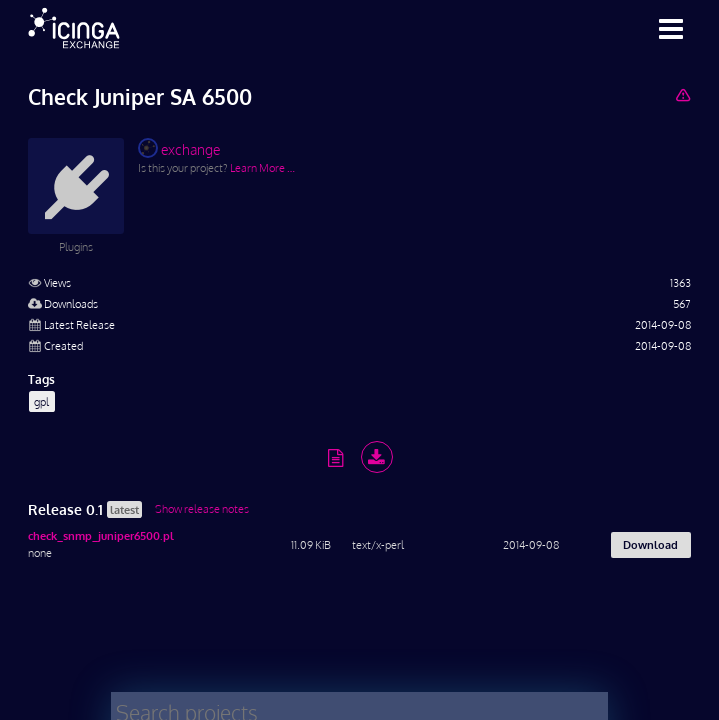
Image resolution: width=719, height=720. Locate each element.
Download (650, 544)
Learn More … (262, 167)
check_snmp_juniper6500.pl (101, 535)
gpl (41, 401)
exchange (179, 148)
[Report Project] (682, 94)
